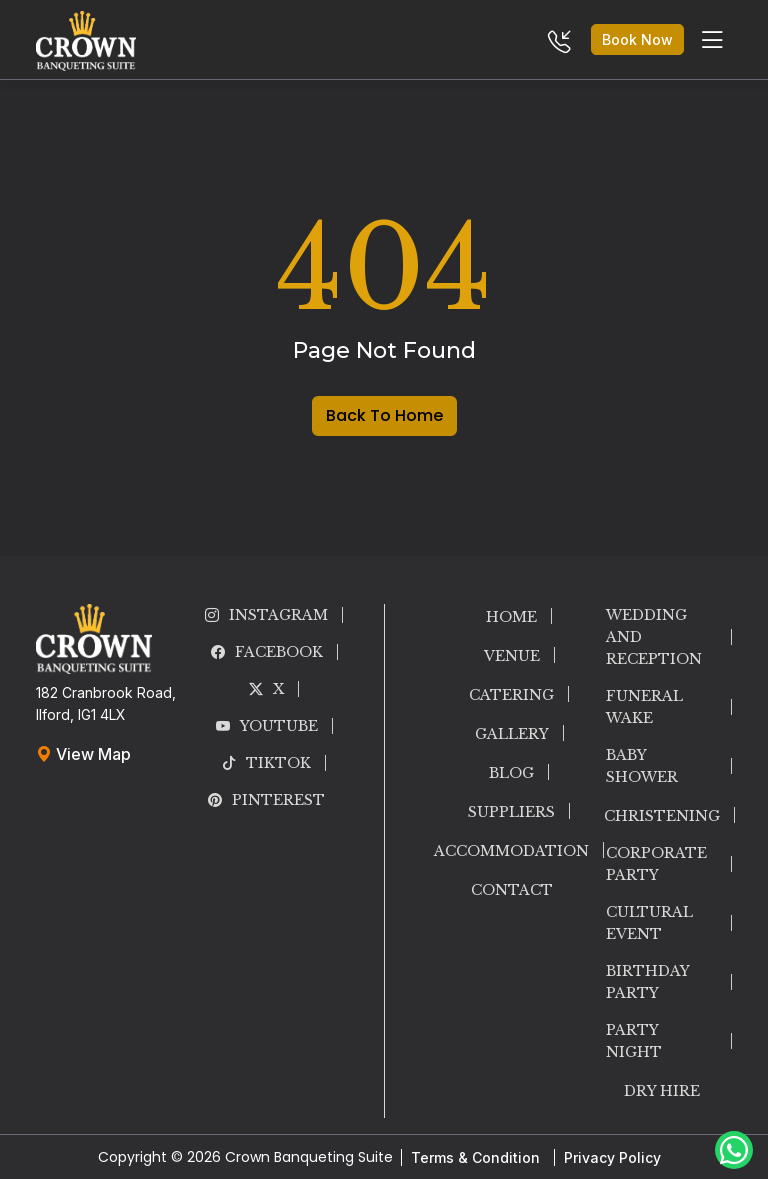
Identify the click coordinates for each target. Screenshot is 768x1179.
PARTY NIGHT (634, 1041)
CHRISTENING (662, 816)
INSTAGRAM (266, 615)
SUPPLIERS (511, 812)
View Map (83, 754)
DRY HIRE (662, 1091)
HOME (511, 617)
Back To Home (384, 415)
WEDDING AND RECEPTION (654, 637)
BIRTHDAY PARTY (647, 982)
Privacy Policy (612, 1157)
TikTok (266, 763)
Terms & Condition (475, 1157)
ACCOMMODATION (511, 851)
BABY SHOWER (642, 766)
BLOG (511, 773)
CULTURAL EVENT (649, 923)
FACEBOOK (267, 652)
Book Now (637, 39)
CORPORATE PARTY (656, 864)
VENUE (512, 656)
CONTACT (512, 890)
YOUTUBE (267, 726)
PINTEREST (266, 800)
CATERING (511, 695)
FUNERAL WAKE (644, 707)
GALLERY (512, 734)
